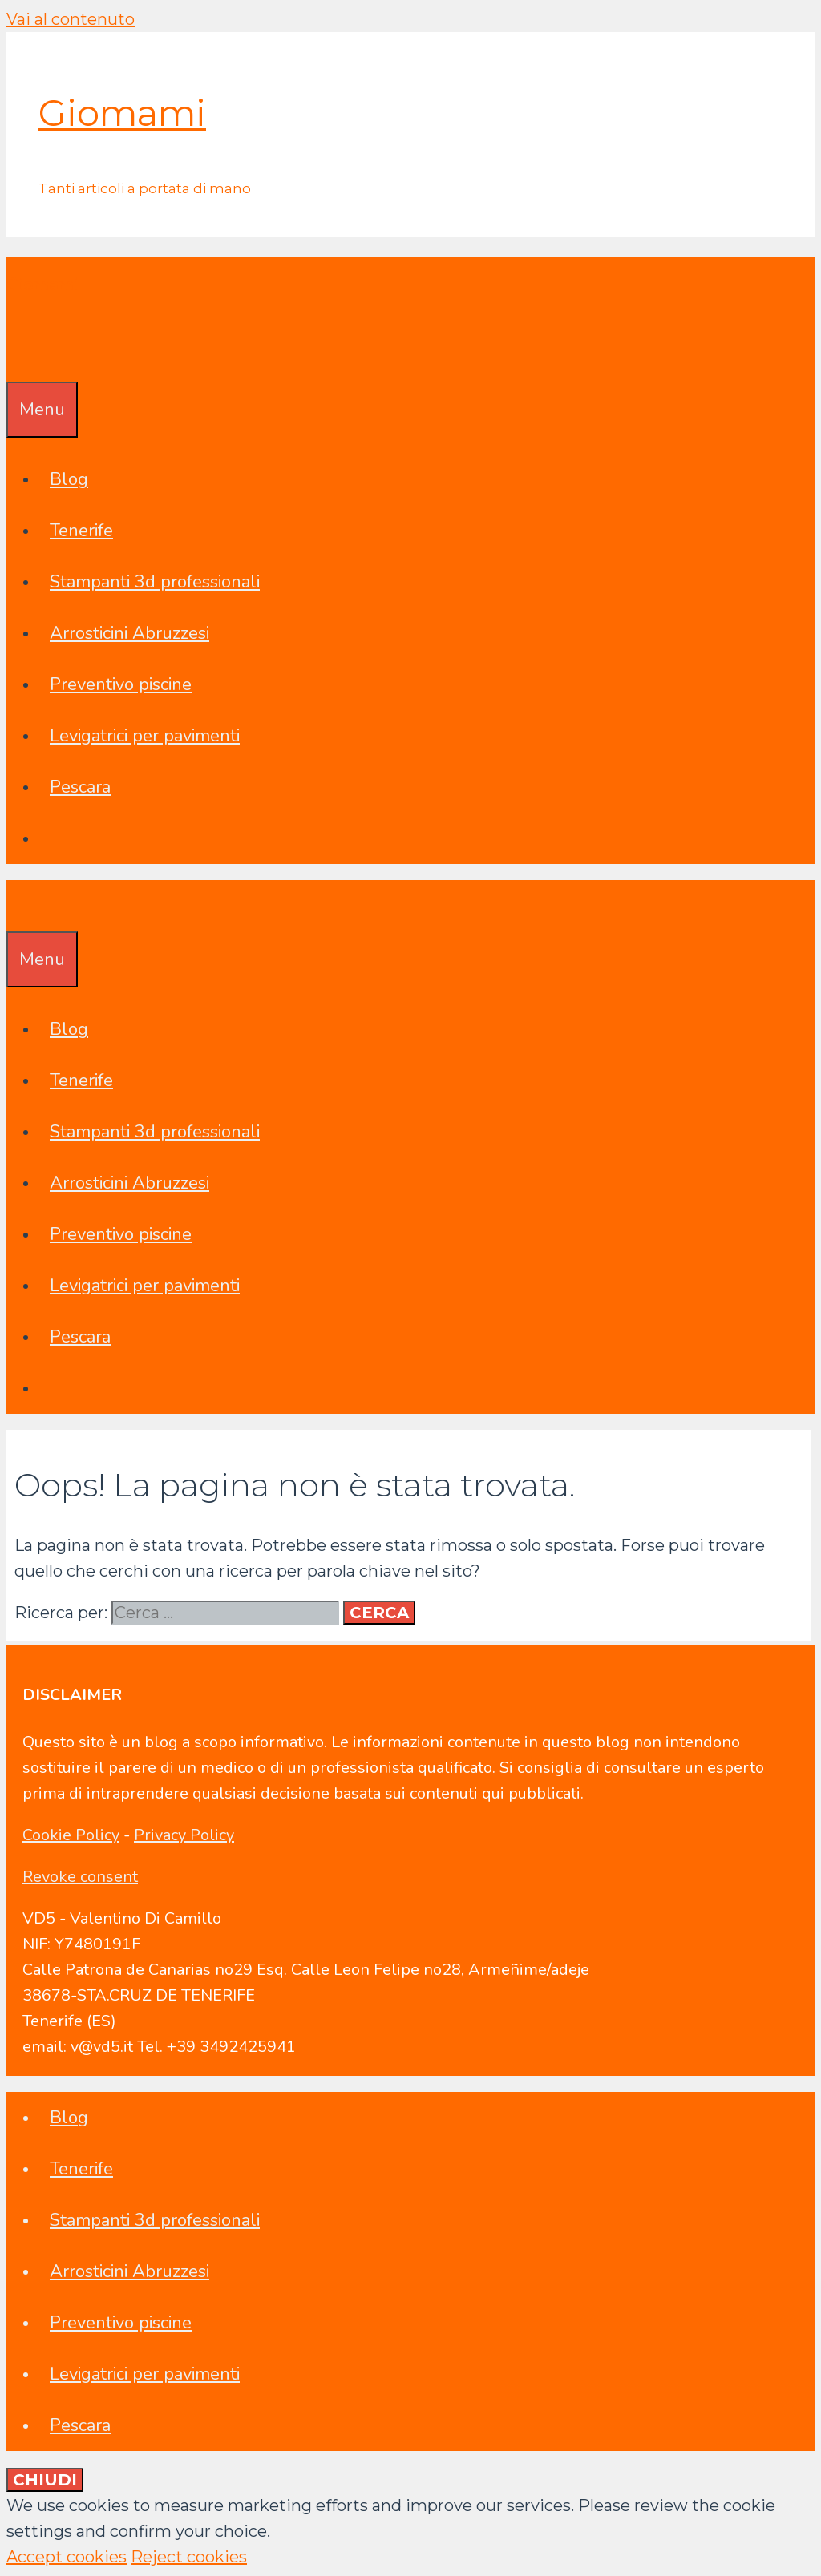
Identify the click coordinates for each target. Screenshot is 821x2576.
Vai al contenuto (70, 19)
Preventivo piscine (121, 684)
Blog (69, 479)
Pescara (80, 787)
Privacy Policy (184, 1835)
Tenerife (81, 531)
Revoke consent (80, 1877)
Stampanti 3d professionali (155, 582)
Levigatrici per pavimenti (145, 736)
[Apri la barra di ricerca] (17, 356)
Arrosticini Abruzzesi (129, 633)
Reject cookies (189, 2556)
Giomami (122, 113)
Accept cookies (66, 2556)
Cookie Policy (70, 1835)
